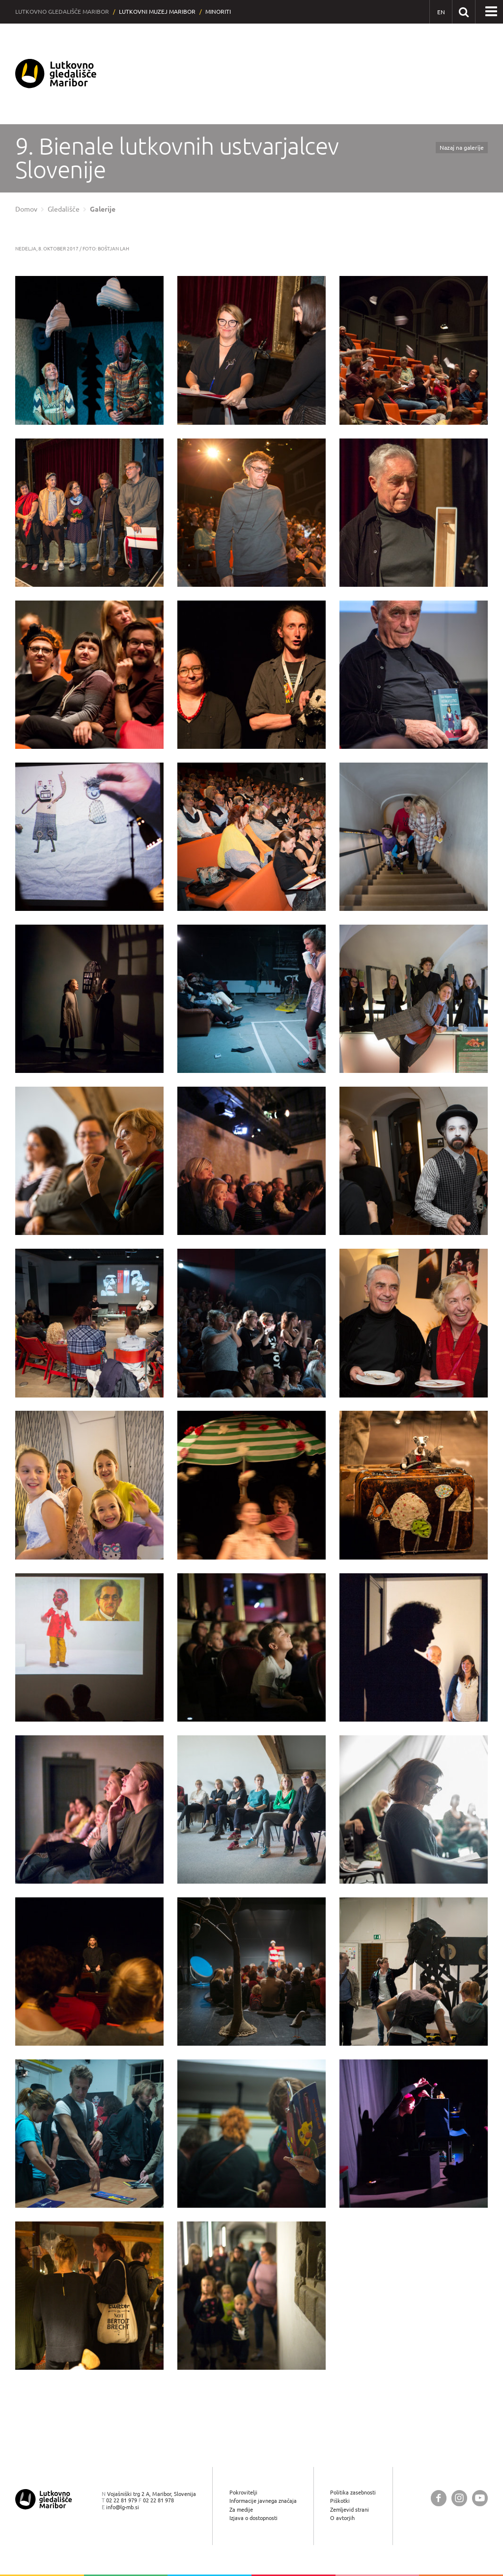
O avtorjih (342, 2518)
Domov (26, 209)
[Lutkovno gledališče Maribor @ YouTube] (480, 2498)
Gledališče (64, 209)
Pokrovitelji (243, 2492)
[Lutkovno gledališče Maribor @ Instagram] (459, 2498)
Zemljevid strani (349, 2509)
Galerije (102, 209)
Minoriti (218, 11)
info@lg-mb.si (122, 2507)
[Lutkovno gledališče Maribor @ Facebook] (439, 2498)
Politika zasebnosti (353, 2492)
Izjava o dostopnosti (253, 2518)
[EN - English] (441, 12)
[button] (491, 12)
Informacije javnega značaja (263, 2500)
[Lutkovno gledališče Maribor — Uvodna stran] (56, 74)
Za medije (241, 2509)
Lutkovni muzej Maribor (157, 11)
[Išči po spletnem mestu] (463, 11)
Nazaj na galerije (462, 147)
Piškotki (340, 2500)
